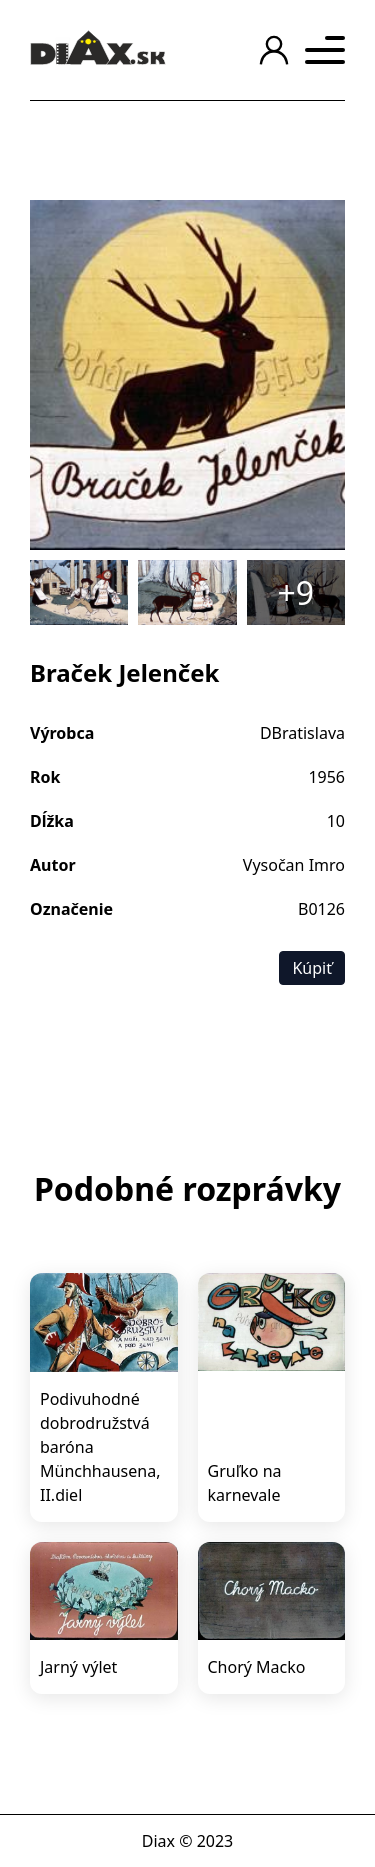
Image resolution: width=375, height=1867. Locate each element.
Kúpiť (312, 968)
